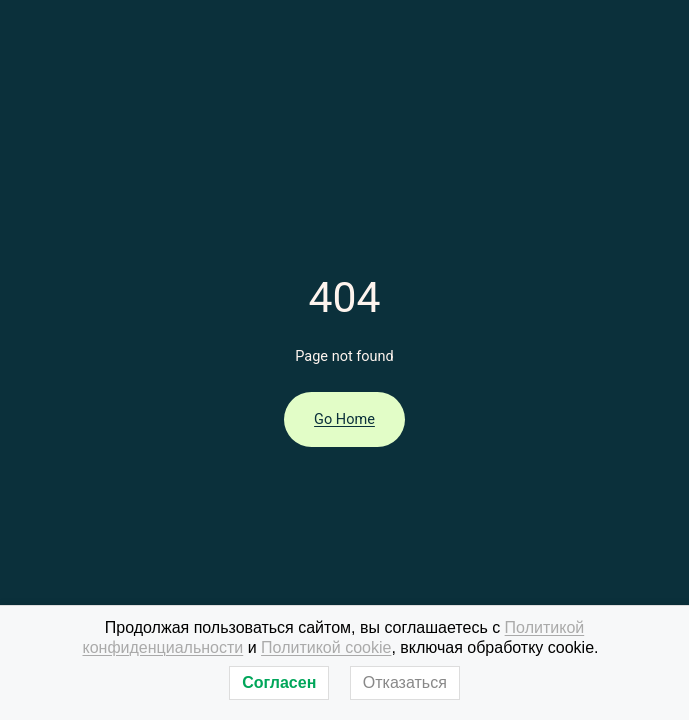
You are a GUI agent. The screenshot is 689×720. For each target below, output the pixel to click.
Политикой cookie (326, 647)
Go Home (344, 419)
